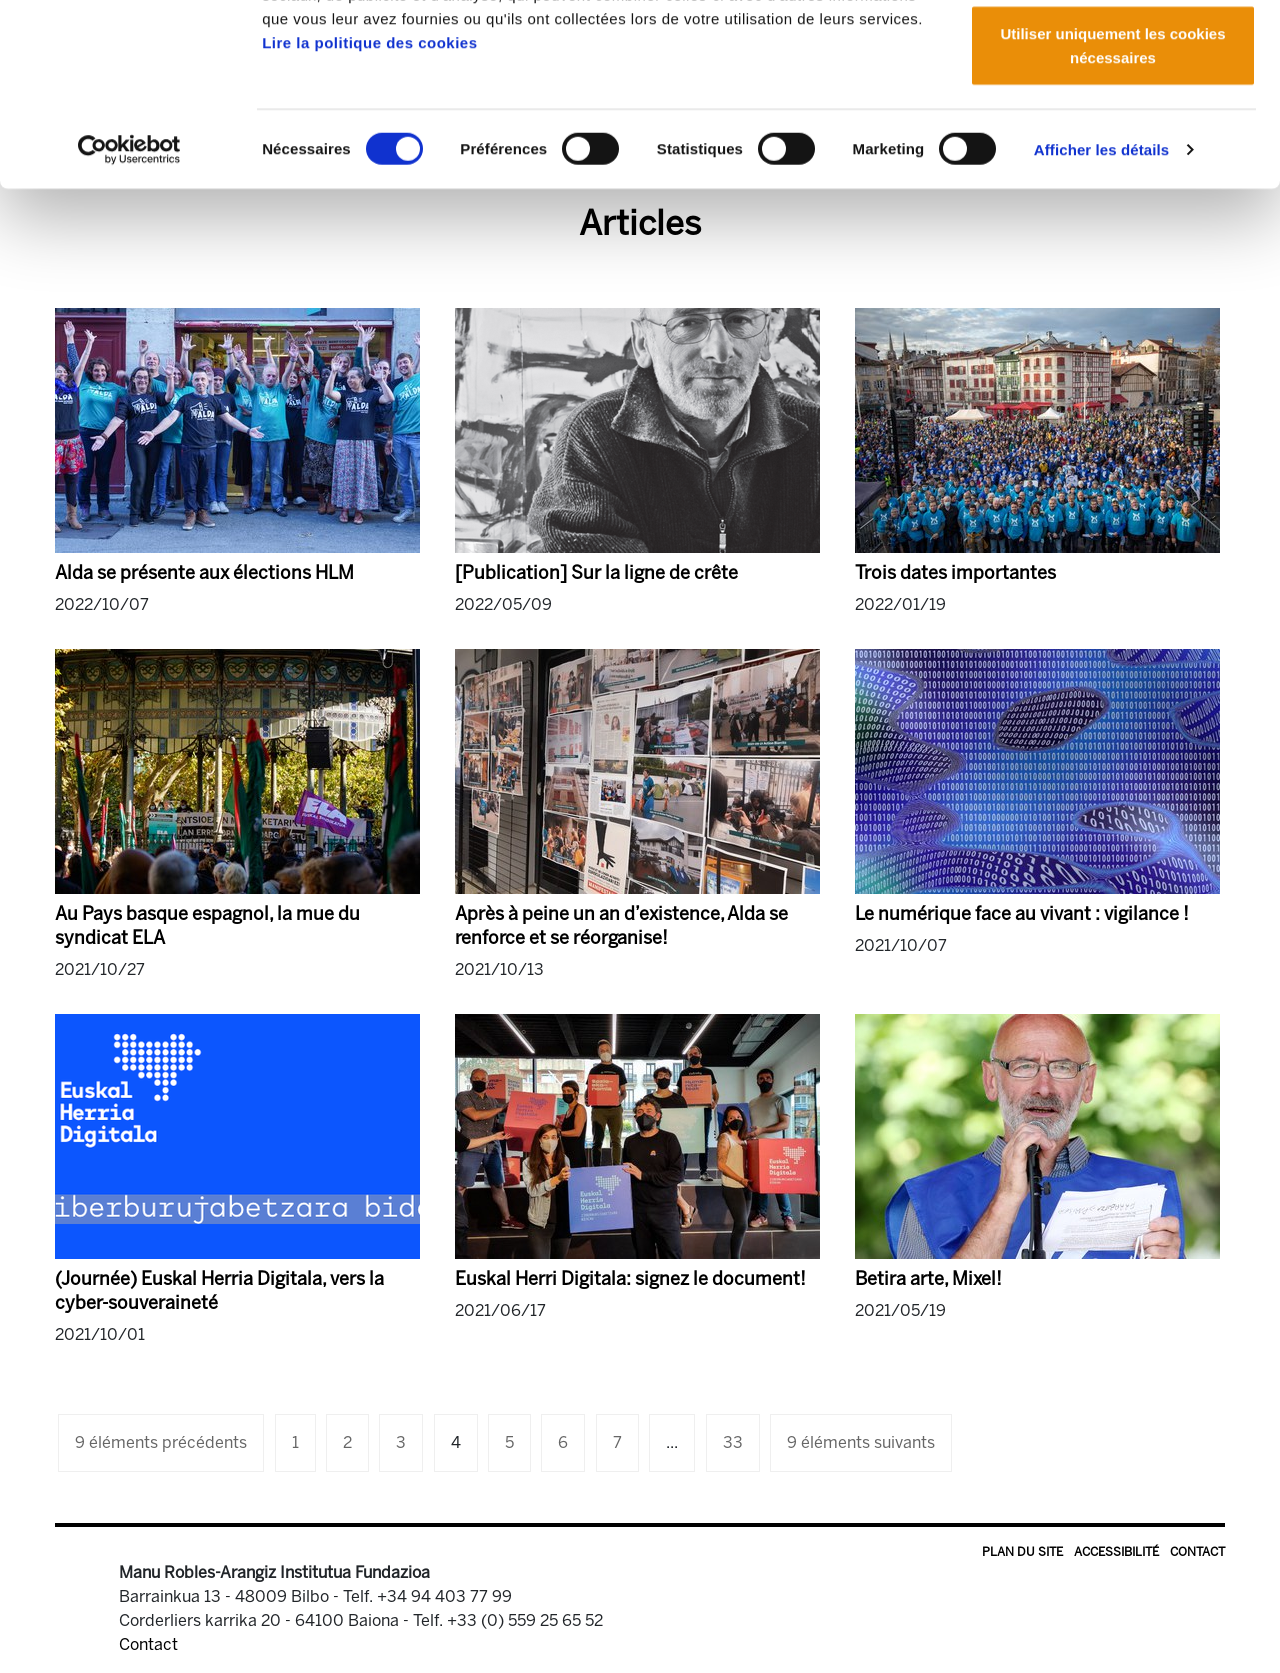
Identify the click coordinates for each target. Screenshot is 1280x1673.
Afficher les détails (1101, 299)
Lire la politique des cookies (369, 192)
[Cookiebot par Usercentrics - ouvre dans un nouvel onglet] (129, 300)
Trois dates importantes (955, 573)
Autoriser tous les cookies (1113, 52)
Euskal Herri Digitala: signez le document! (630, 1279)
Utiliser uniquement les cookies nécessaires (1112, 195)
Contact (1197, 1552)
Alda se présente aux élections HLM (204, 573)
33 (733, 1442)
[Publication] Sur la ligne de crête (596, 573)
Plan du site (1022, 1552)
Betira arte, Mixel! (928, 1279)
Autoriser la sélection (1113, 118)
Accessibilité (1116, 1552)
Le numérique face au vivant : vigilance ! (1022, 914)
